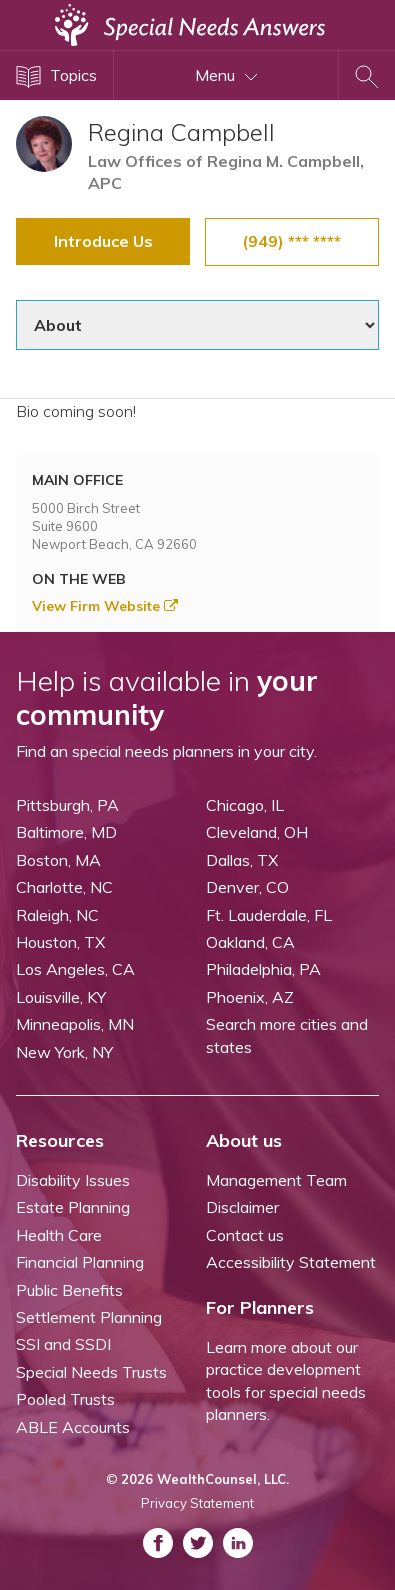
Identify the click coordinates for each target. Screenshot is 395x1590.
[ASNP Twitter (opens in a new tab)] (198, 1543)
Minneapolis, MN (75, 1024)
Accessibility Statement (291, 1262)
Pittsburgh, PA (67, 805)
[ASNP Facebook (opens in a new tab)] (158, 1543)
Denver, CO (247, 887)
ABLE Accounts (73, 1427)
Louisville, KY (61, 997)
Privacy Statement (197, 1503)
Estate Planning (73, 1207)
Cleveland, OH (257, 832)
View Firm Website (105, 606)
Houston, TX (60, 942)
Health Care (59, 1235)
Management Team (276, 1180)
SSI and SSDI (63, 1344)
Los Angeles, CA (75, 969)
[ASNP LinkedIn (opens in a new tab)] (238, 1543)
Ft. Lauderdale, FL (269, 915)
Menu (226, 75)
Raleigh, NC (57, 915)
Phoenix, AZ (250, 997)
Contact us (245, 1235)
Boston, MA (58, 860)
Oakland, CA (250, 942)
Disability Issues (73, 1180)
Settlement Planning (89, 1317)
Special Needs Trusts (91, 1372)
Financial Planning (80, 1262)
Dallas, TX (242, 860)
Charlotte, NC (64, 887)
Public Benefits (69, 1290)
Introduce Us (103, 241)
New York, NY (64, 1052)
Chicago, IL (245, 805)
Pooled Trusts (65, 1399)
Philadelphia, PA (263, 969)
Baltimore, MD (66, 832)
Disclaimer (242, 1207)
